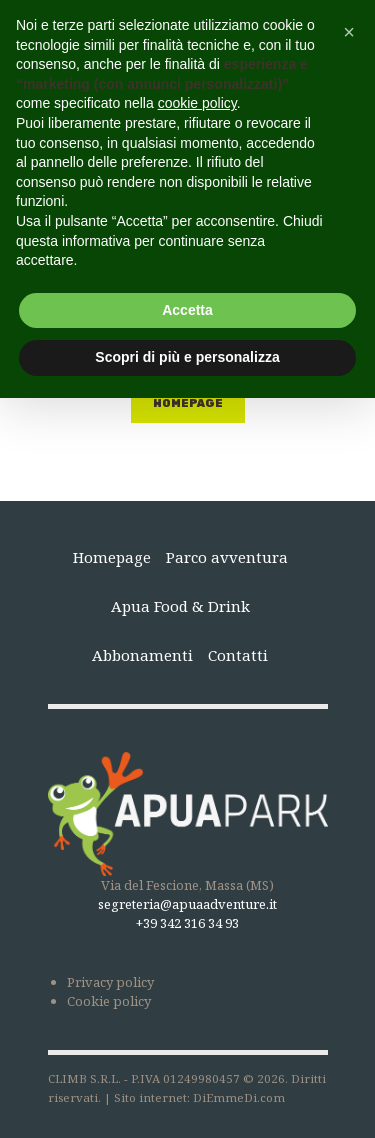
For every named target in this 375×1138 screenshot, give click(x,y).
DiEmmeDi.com (239, 1097)
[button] (349, 32)
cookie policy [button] (197, 103)
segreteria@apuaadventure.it (187, 904)
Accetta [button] (187, 310)
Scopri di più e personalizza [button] (187, 357)
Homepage (188, 403)
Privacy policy (110, 982)
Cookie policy (109, 1001)
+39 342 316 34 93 (187, 923)
